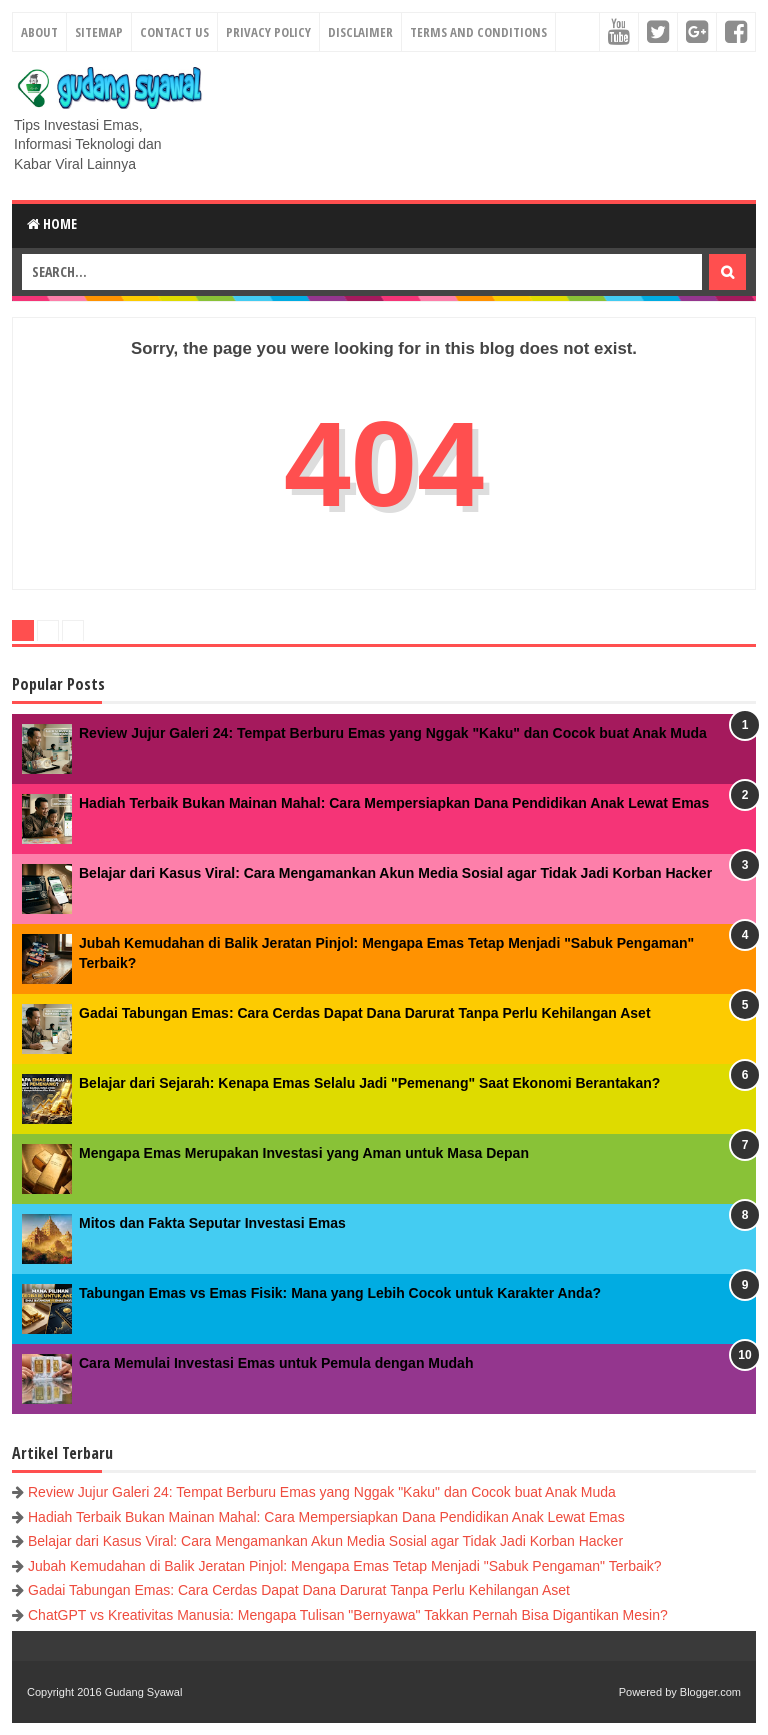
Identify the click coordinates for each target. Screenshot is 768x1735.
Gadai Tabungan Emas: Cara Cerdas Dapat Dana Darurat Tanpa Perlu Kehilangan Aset (365, 1013)
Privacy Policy (268, 32)
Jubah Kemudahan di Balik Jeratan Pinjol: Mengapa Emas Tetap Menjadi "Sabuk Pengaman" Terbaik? (345, 1566)
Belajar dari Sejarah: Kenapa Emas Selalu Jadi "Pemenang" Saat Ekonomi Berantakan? (369, 1083)
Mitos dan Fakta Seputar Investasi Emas (212, 1223)
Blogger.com (710, 1692)
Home (52, 223)
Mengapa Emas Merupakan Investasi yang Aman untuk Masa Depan (304, 1153)
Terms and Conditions (478, 32)
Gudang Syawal (144, 1692)
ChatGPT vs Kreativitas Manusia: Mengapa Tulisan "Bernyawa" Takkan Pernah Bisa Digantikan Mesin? (348, 1615)
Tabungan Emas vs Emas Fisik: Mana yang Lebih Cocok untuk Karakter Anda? (340, 1293)
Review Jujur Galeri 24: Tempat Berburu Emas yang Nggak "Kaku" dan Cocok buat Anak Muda (393, 733)
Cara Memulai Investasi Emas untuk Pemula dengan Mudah (276, 1363)
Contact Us (174, 32)
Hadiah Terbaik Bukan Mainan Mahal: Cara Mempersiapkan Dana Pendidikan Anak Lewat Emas (394, 803)
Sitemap (99, 32)
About (39, 32)
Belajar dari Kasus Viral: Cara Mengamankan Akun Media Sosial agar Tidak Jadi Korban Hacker (395, 873)
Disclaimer (360, 32)
